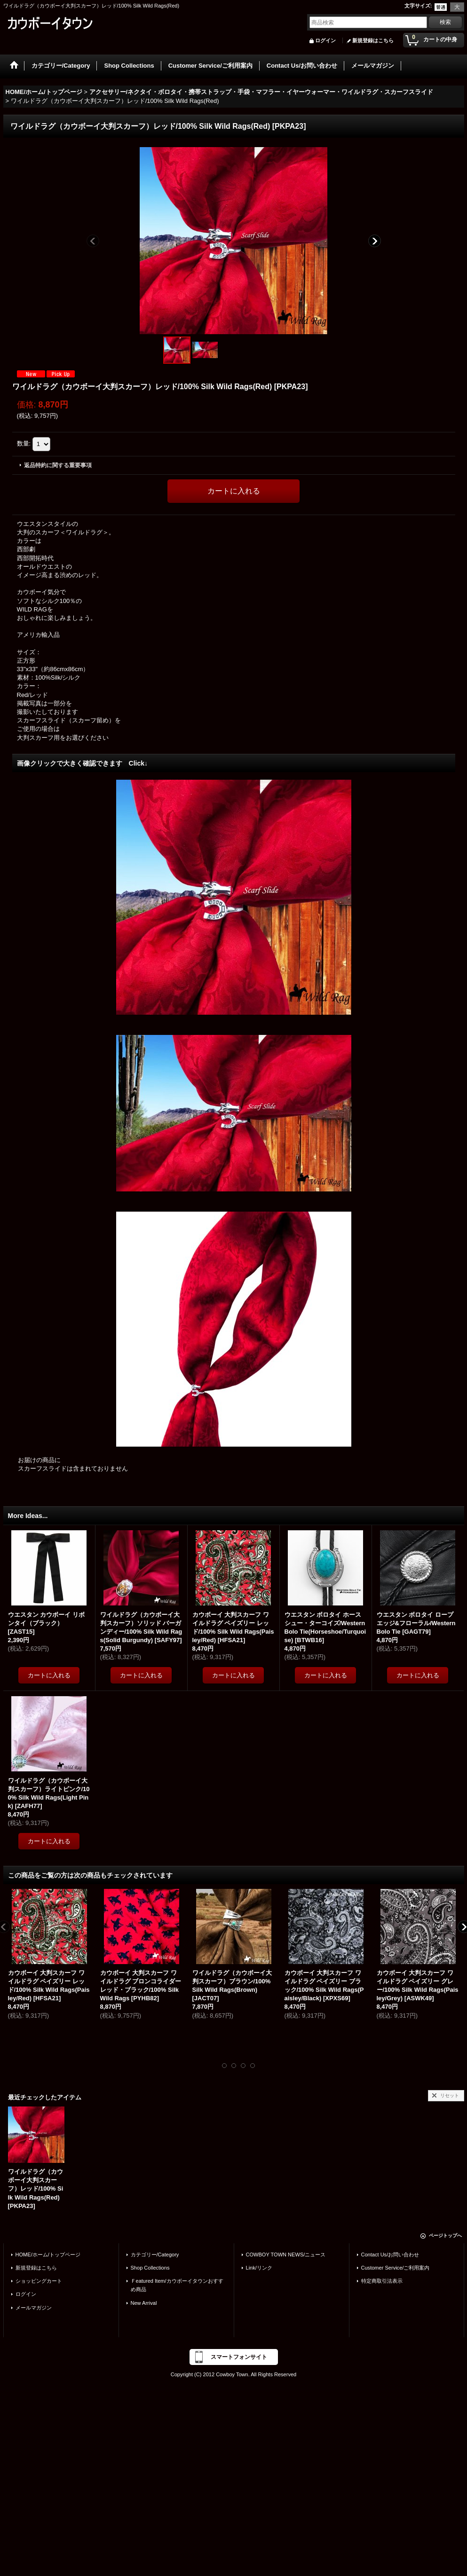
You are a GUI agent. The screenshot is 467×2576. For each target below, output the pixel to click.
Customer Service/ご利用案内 (395, 2268)
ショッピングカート (39, 2281)
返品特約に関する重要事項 (58, 465)
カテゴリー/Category (155, 2254)
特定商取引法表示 (382, 2281)
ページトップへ (445, 2235)
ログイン (325, 40)
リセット (449, 2095)
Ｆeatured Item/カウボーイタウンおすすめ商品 (177, 2285)
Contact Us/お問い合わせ (390, 2254)
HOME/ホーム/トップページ (48, 2254)
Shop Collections (150, 2268)
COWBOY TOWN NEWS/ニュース (286, 2254)
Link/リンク (259, 2268)
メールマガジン (34, 2307)
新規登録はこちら (373, 40)
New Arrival (144, 2303)
